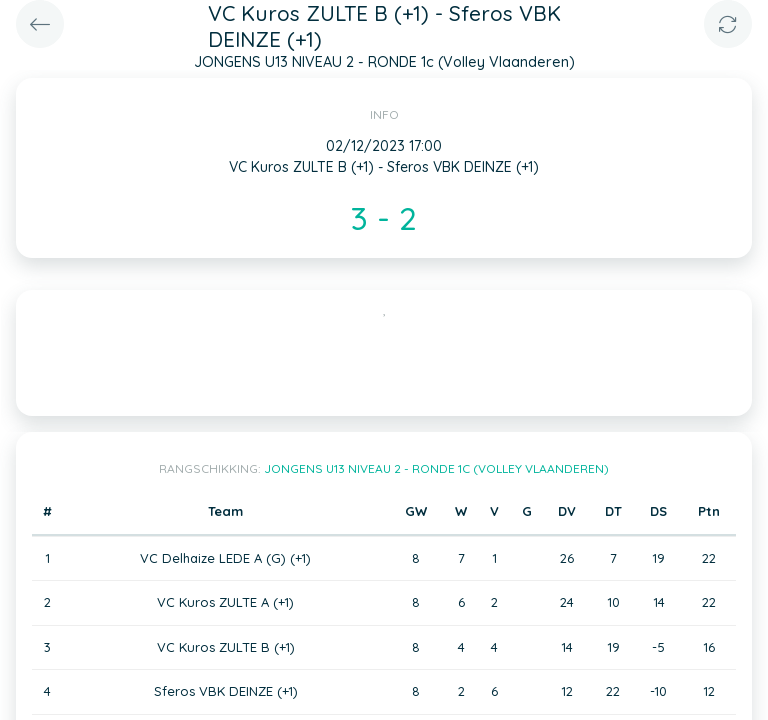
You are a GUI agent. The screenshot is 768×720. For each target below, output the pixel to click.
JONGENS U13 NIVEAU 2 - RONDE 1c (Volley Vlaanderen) (436, 468)
